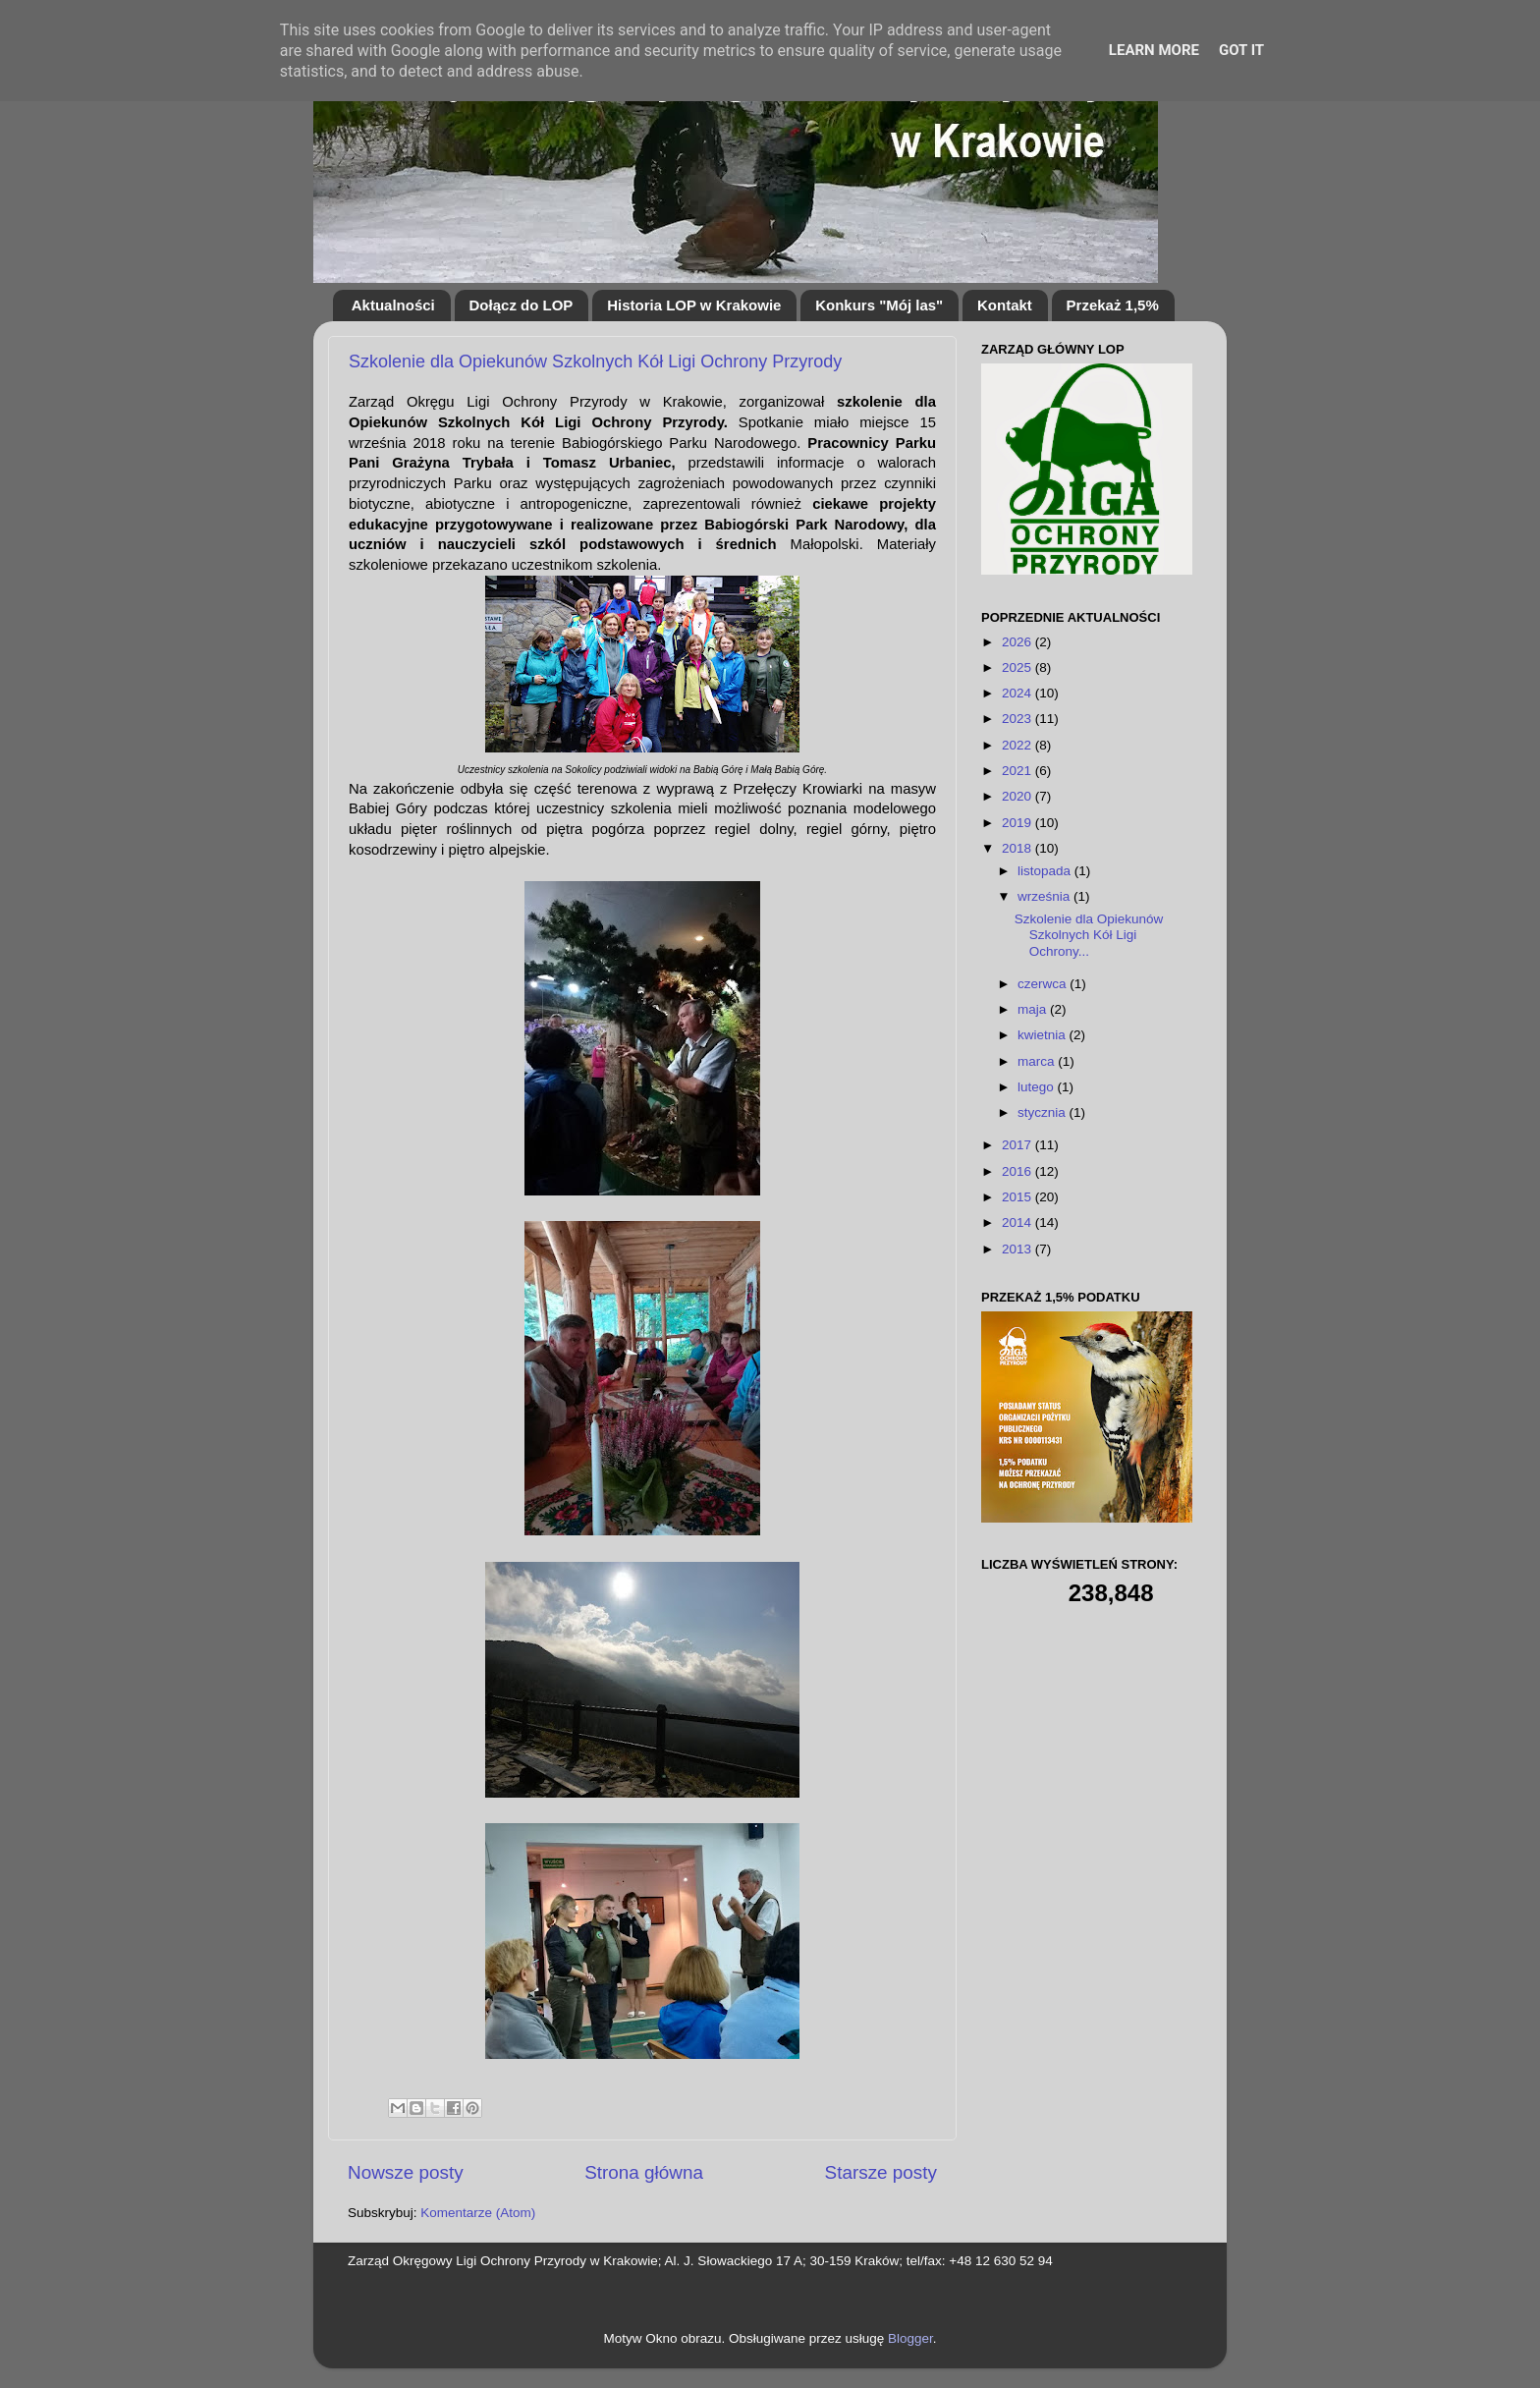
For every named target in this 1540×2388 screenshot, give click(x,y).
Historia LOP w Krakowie (694, 305)
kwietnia (1044, 1034)
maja (1034, 1009)
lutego (1038, 1087)
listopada (1046, 870)
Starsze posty (881, 2172)
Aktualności (393, 305)
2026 (1018, 642)
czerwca (1044, 983)
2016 (1018, 1171)
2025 (1018, 667)
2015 (1018, 1197)
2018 (1018, 848)
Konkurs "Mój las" (879, 305)
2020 (1018, 796)
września (1045, 896)
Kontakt (1004, 305)
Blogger (910, 2338)
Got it (1241, 50)
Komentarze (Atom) (477, 2212)
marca (1038, 1061)
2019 (1018, 822)
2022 (1018, 745)
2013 (1018, 1249)
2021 (1018, 770)
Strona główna (643, 2172)
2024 (1018, 693)
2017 (1018, 1145)
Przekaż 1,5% (1113, 305)
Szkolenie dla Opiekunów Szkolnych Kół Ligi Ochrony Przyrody (595, 361)
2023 (1018, 718)
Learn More (1154, 50)
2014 (1018, 1222)
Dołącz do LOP (521, 305)
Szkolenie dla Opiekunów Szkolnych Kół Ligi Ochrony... (1089, 935)
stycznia (1044, 1112)
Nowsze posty (406, 2172)
